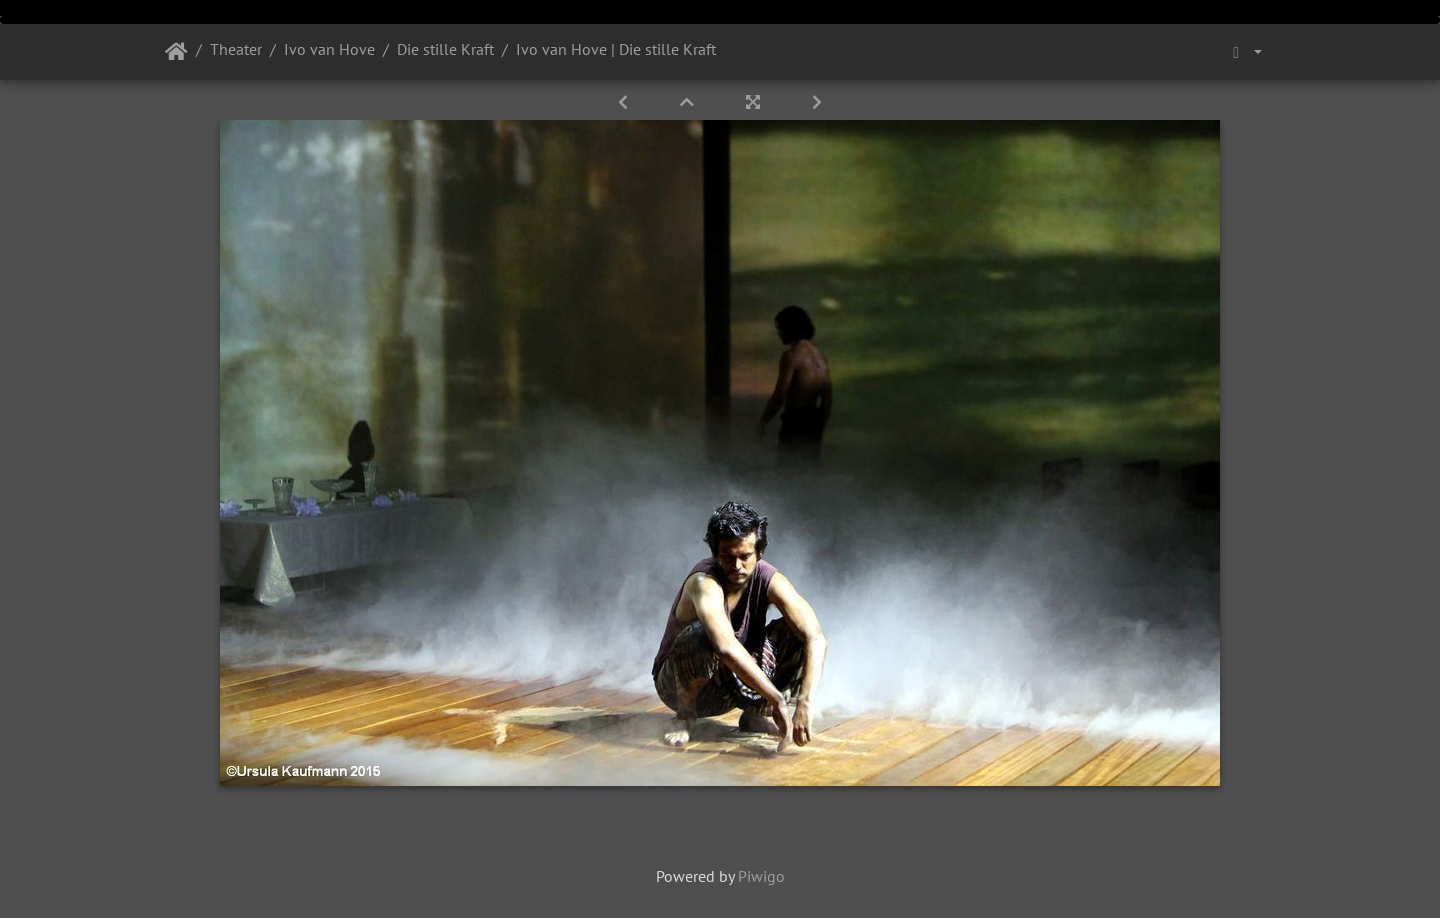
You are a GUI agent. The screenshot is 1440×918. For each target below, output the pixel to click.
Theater (236, 49)
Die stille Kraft (445, 49)
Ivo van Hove (329, 49)
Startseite (176, 52)
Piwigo (761, 876)
